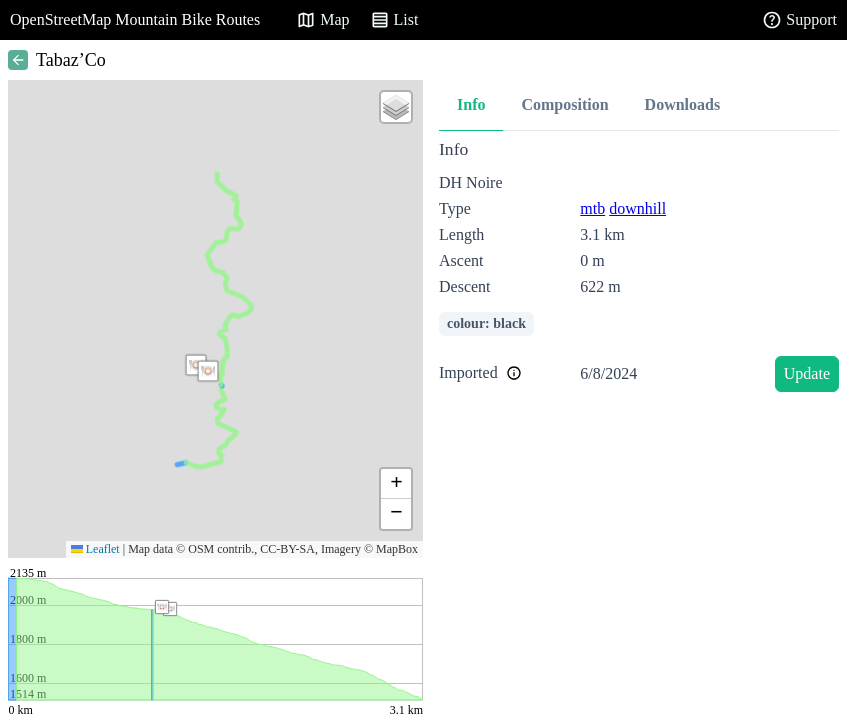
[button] (208, 371)
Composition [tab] (564, 104)
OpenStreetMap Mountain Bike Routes (135, 19)
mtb (592, 208)
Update (807, 373)
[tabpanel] (639, 269)
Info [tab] (471, 104)
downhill (637, 208)
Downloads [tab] (683, 104)
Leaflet (95, 549)
